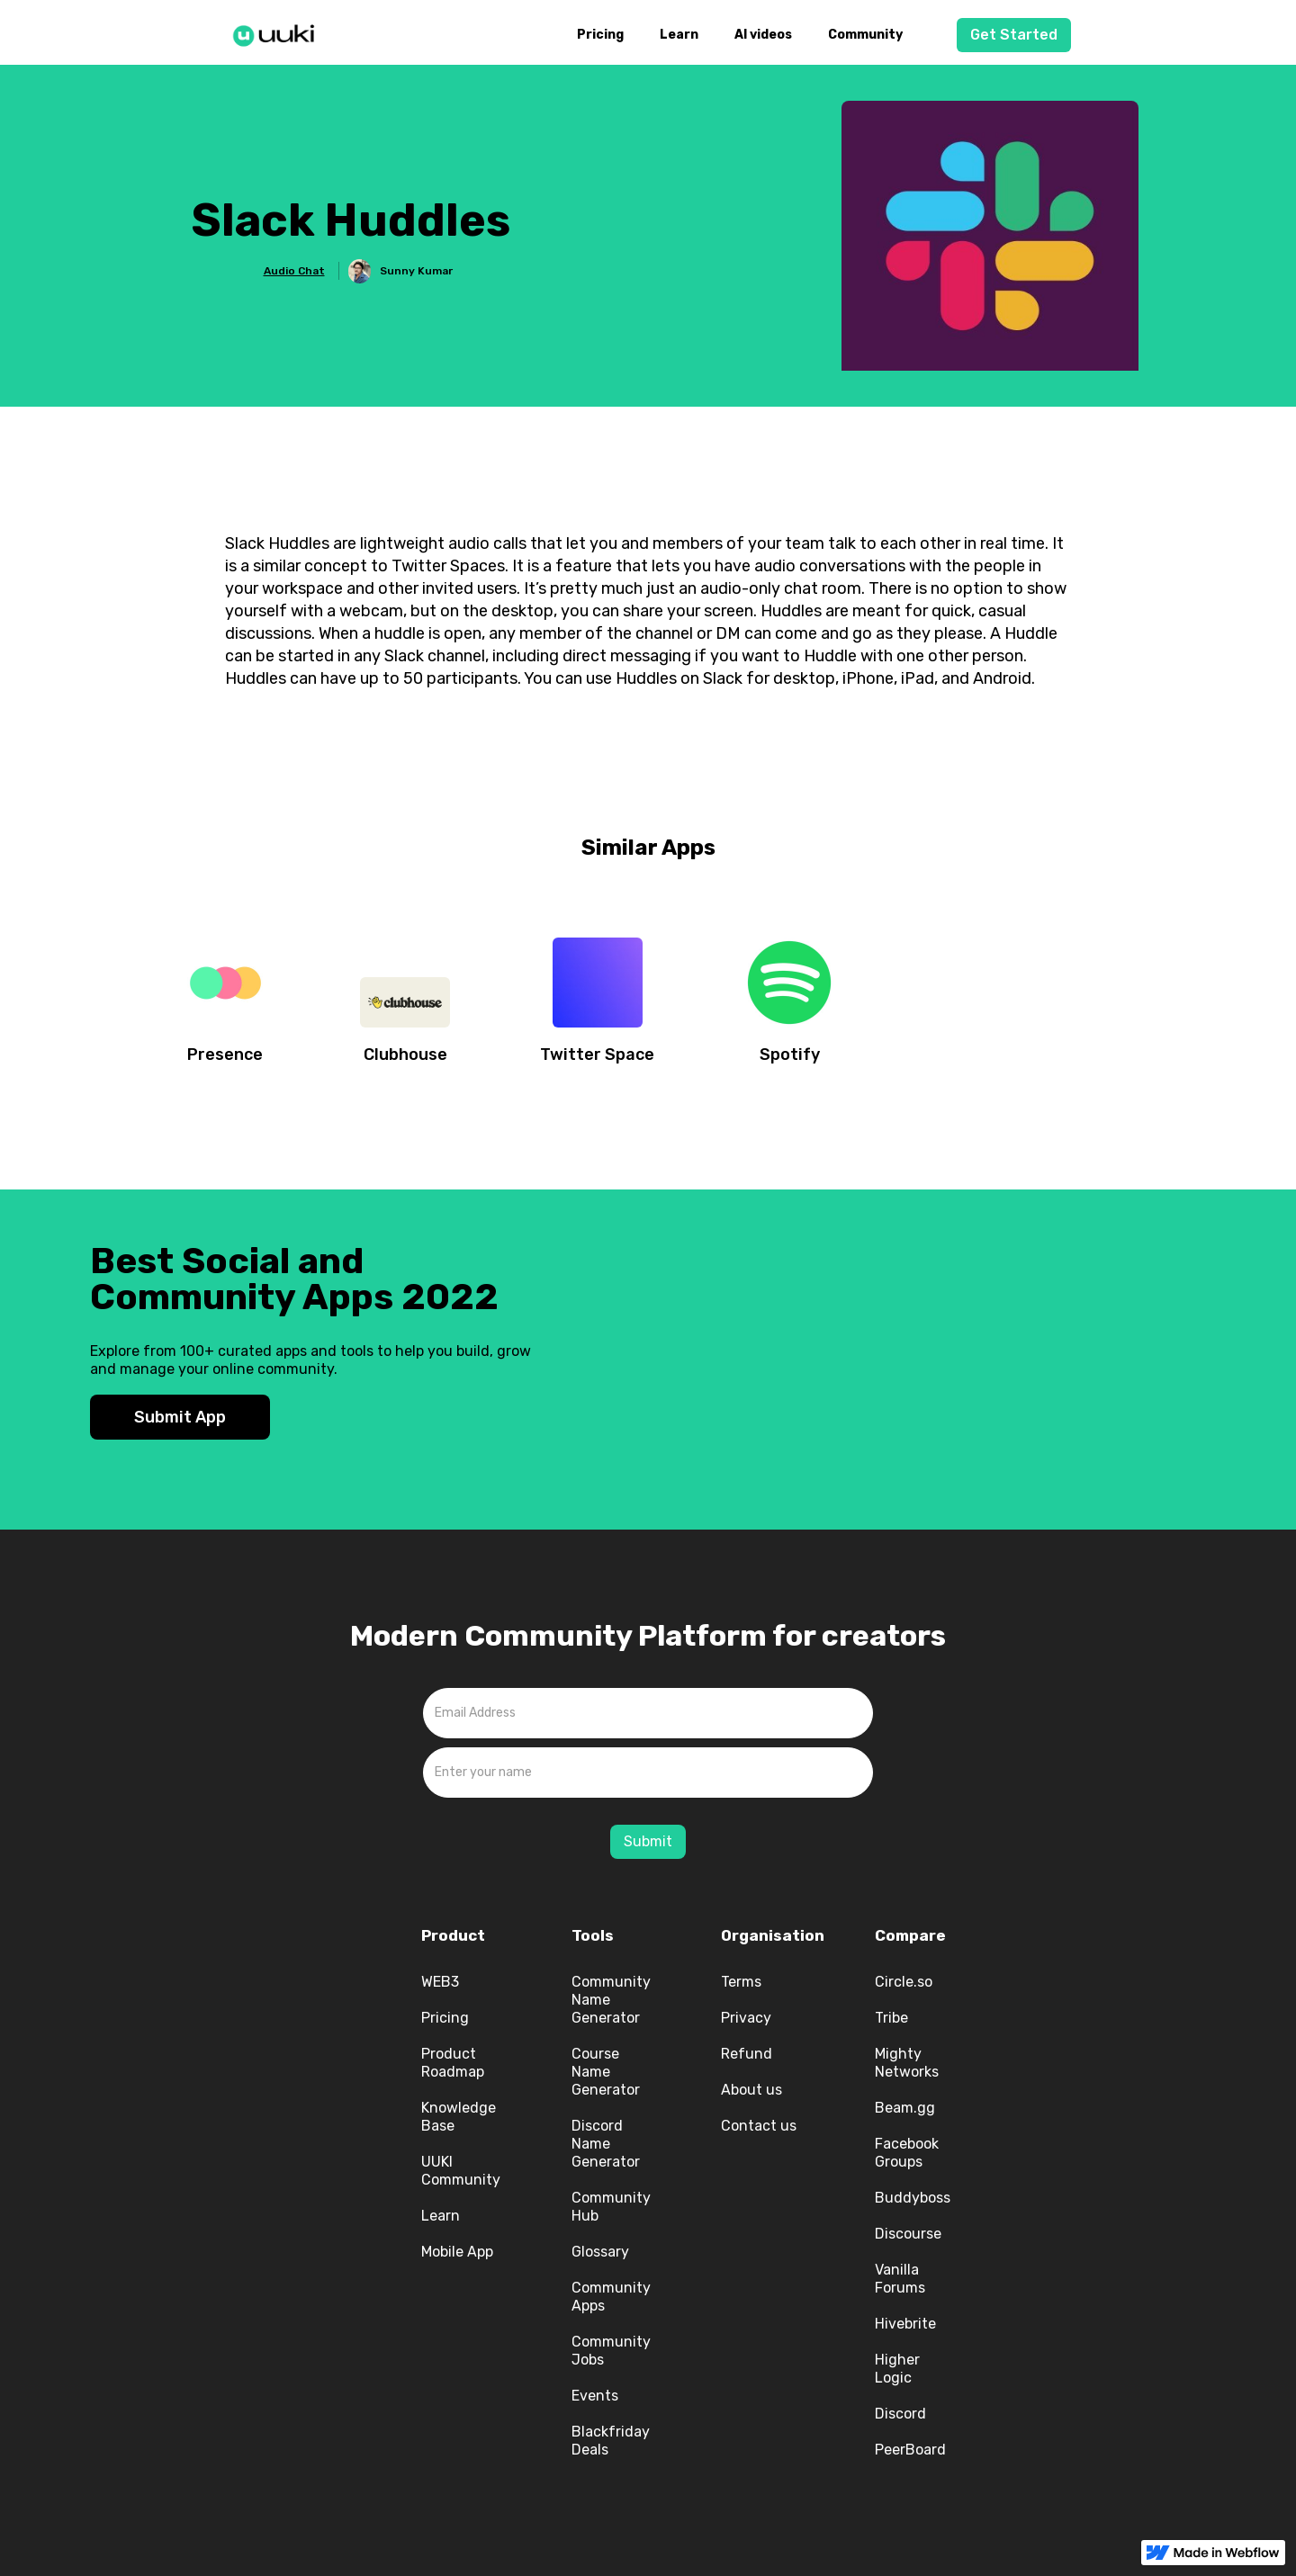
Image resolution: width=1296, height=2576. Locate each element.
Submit (648, 1841)
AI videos (763, 34)
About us (751, 2089)
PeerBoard (910, 2449)
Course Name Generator (606, 2071)
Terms (741, 1981)
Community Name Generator (611, 1999)
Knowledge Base (458, 2116)
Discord (900, 2413)
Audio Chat (294, 271)
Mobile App (457, 2251)
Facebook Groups (907, 2152)
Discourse (908, 2233)
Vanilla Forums (900, 2278)
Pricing (600, 34)
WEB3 (440, 1981)
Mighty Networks (907, 2062)
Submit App (180, 1417)
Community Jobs (611, 2350)
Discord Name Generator (606, 2143)
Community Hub (611, 2206)
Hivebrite (905, 2323)
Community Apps (611, 2296)
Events (595, 2395)
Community (865, 34)
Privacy (746, 2017)
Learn (679, 34)
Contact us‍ (758, 2125)
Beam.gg (905, 2107)
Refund (746, 2053)
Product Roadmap (452, 2062)
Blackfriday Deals (611, 2440)
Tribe (891, 2017)
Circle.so (903, 1981)
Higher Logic (897, 2368)
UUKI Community (460, 2170)
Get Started (1014, 34)
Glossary (600, 2251)
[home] (279, 32)
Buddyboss (912, 2197)
